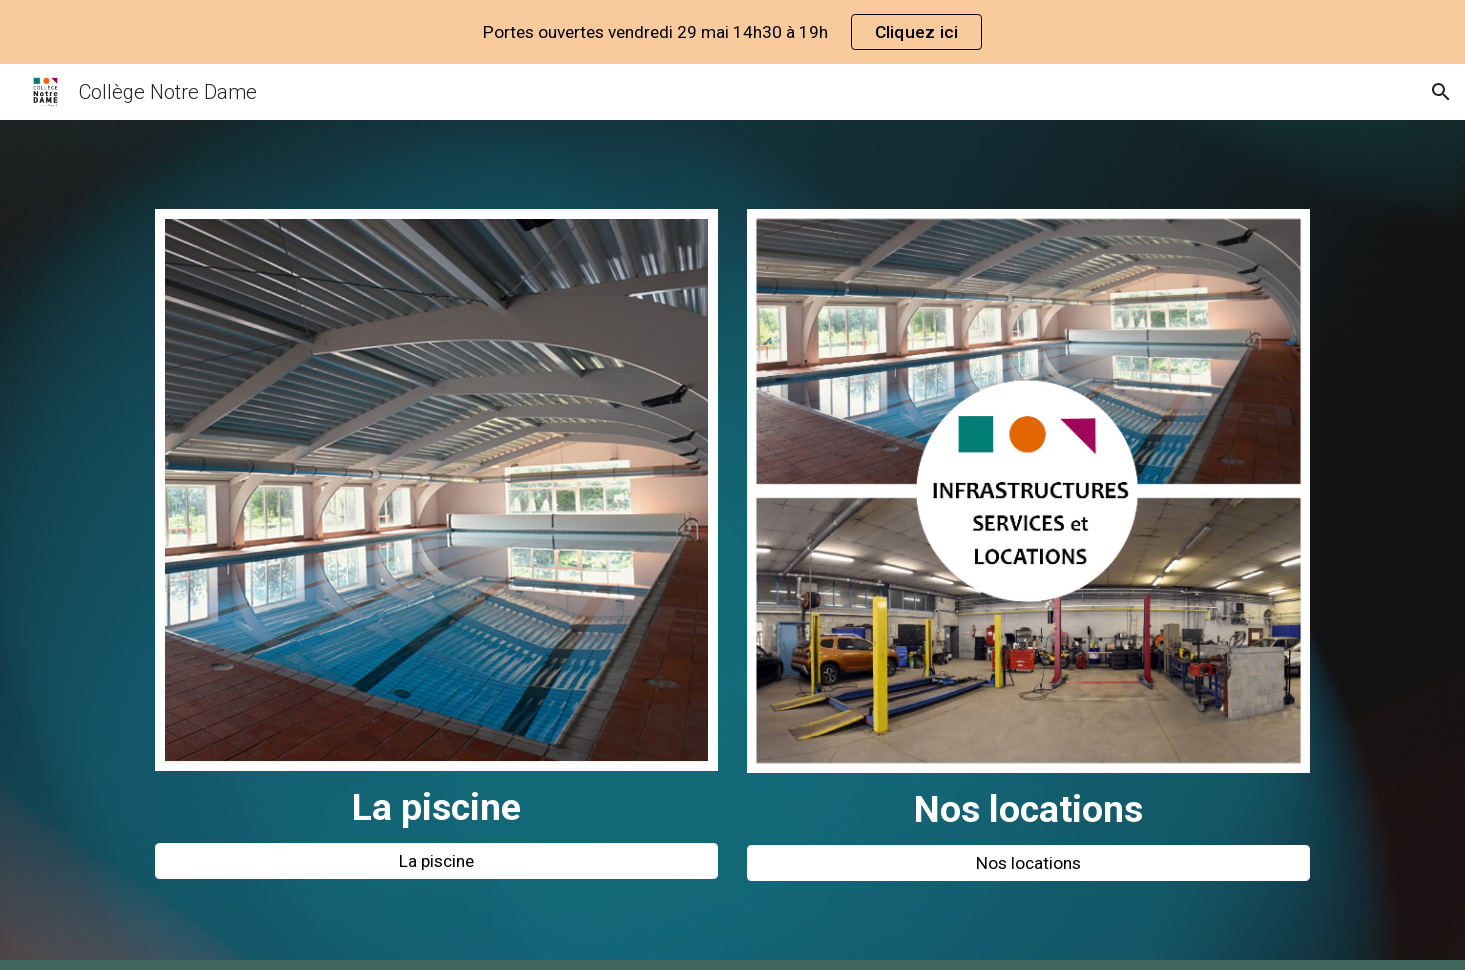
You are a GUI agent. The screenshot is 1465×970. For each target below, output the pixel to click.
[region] (732, 32)
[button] (1441, 92)
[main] (436, 807)
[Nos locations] (1028, 863)
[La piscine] (436, 861)
